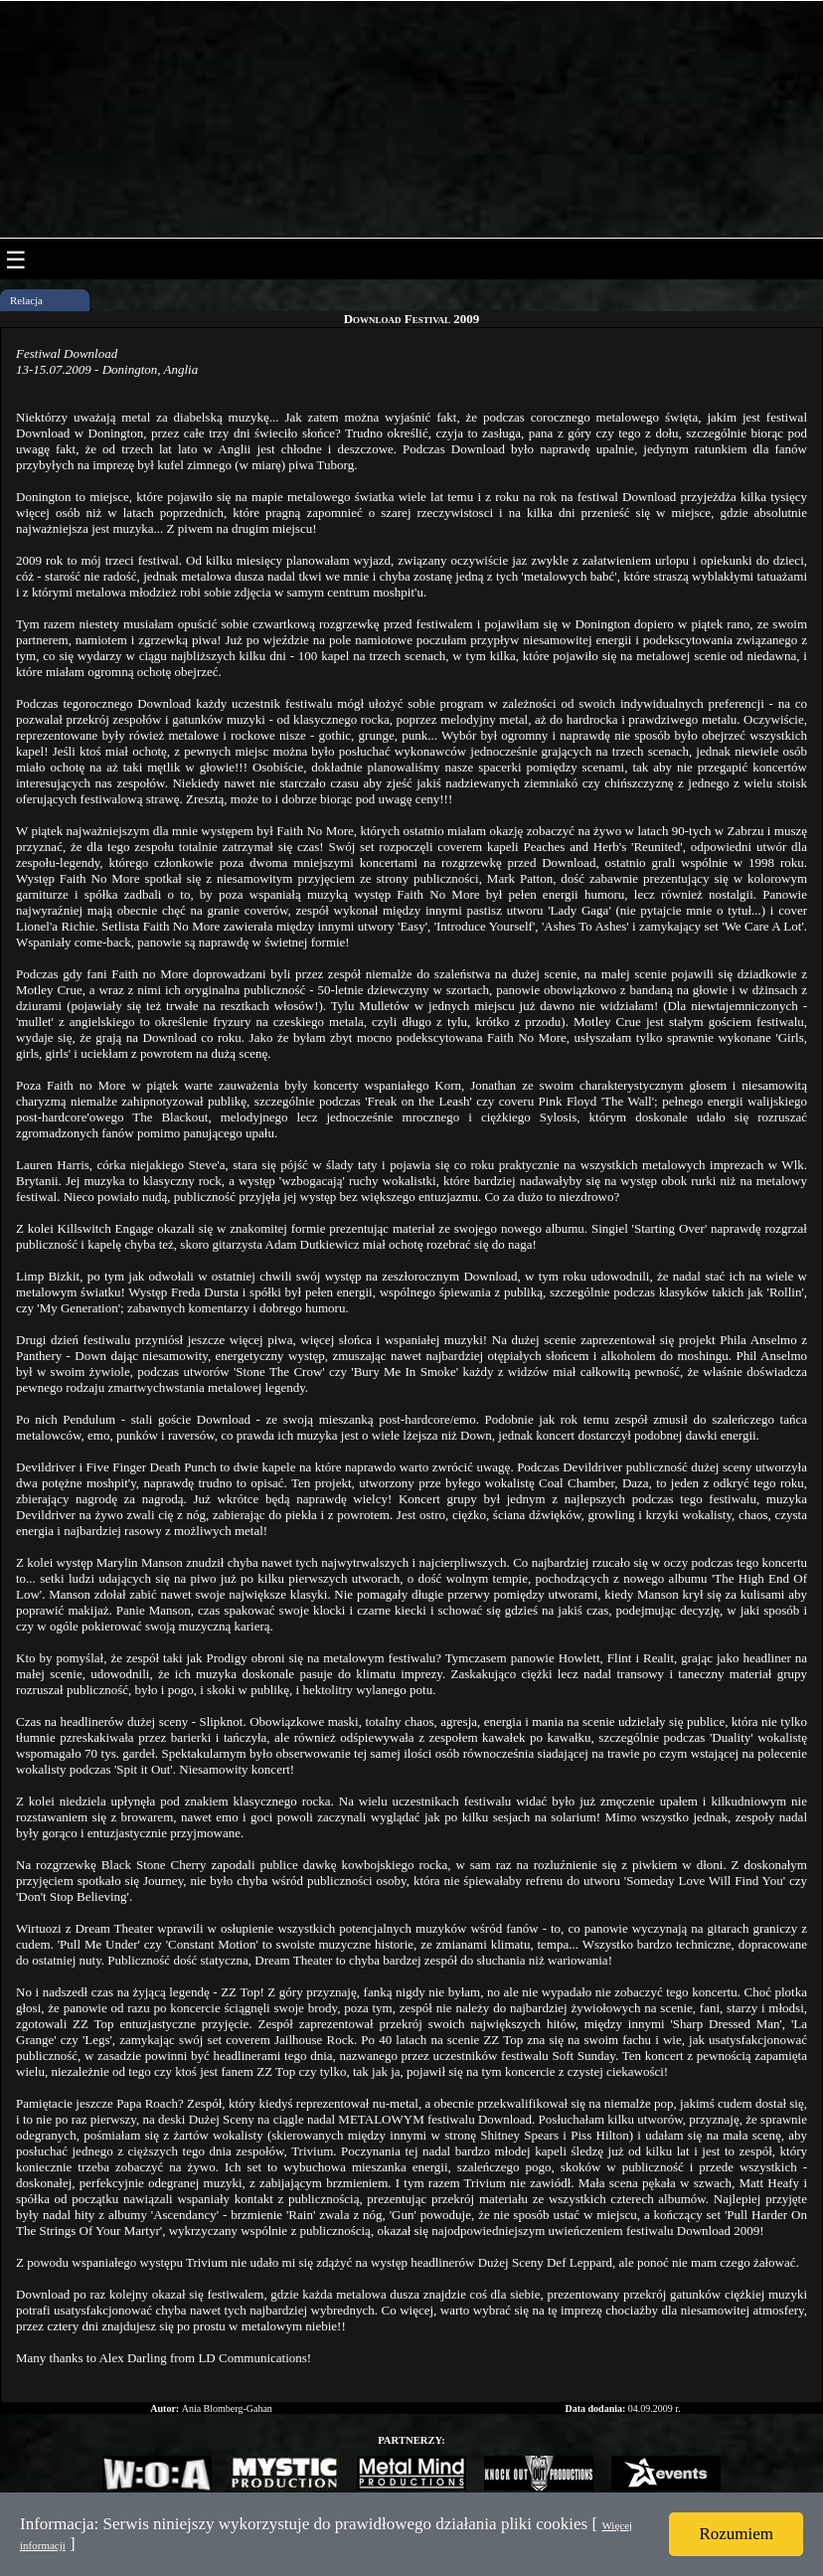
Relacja (26, 300)
